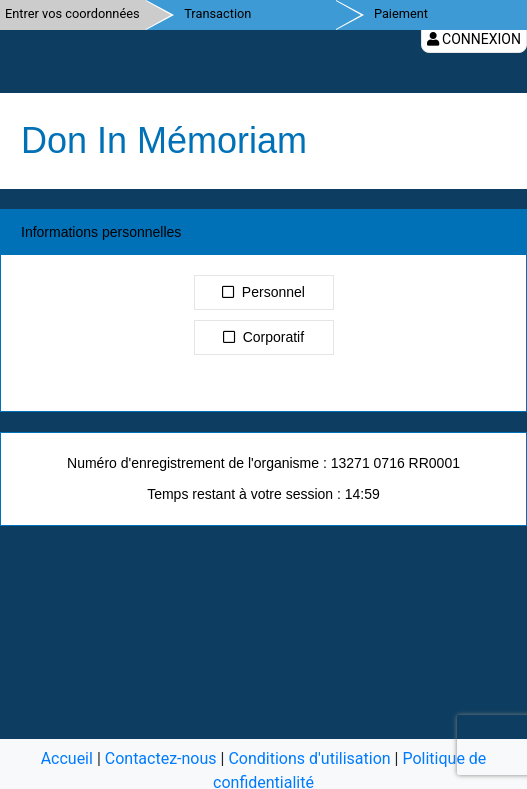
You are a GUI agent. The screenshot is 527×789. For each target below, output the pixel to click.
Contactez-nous (161, 758)
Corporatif (263, 337)
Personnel (263, 292)
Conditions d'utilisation (309, 758)
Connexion (474, 39)
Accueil (67, 758)
